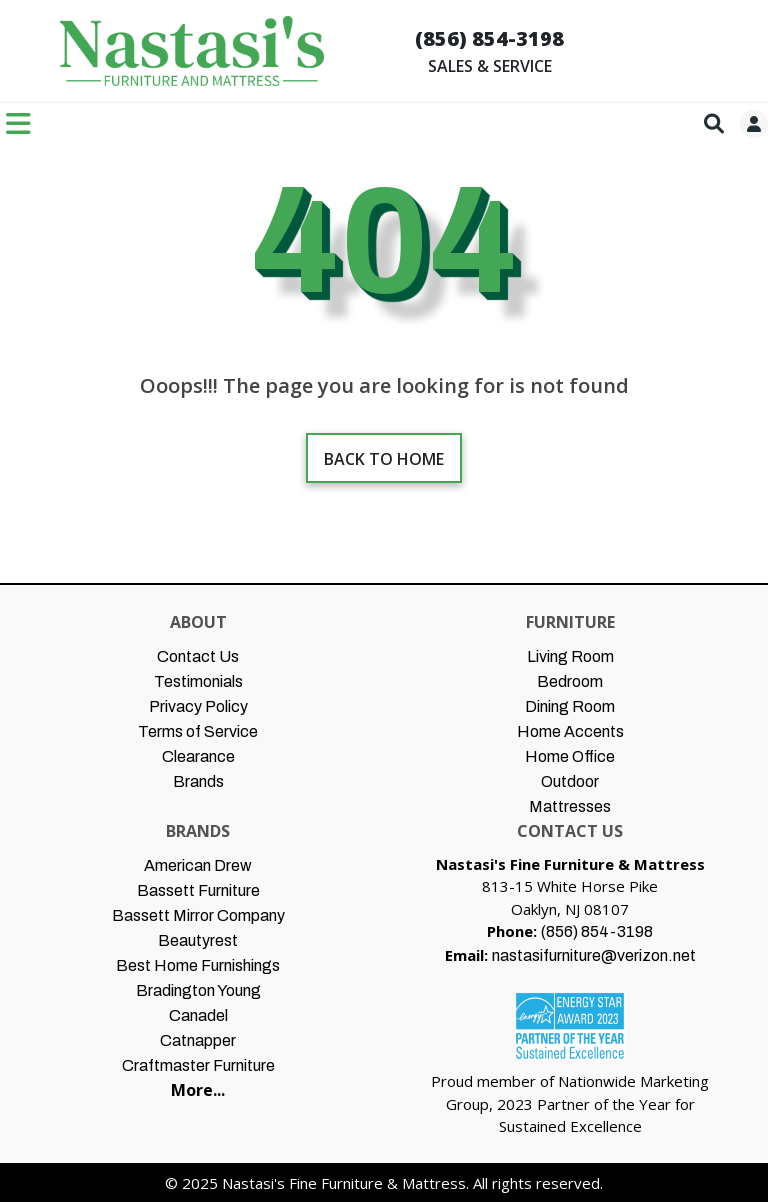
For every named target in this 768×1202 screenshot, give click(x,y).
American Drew (198, 865)
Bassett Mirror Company (198, 915)
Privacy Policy (198, 706)
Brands (198, 781)
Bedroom (570, 681)
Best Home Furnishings (198, 965)
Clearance (198, 756)
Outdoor (570, 781)
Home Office (570, 756)
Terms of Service (198, 731)
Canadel (198, 1015)
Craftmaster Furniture (198, 1065)
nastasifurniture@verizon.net (594, 955)
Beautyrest (198, 940)
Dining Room (570, 706)
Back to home (384, 459)
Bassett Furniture (198, 890)
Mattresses (570, 806)
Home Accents (570, 731)
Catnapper (198, 1040)
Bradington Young (198, 990)
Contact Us (198, 656)
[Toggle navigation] (18, 123)
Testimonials (198, 681)
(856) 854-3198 (489, 38)
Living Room (570, 656)
